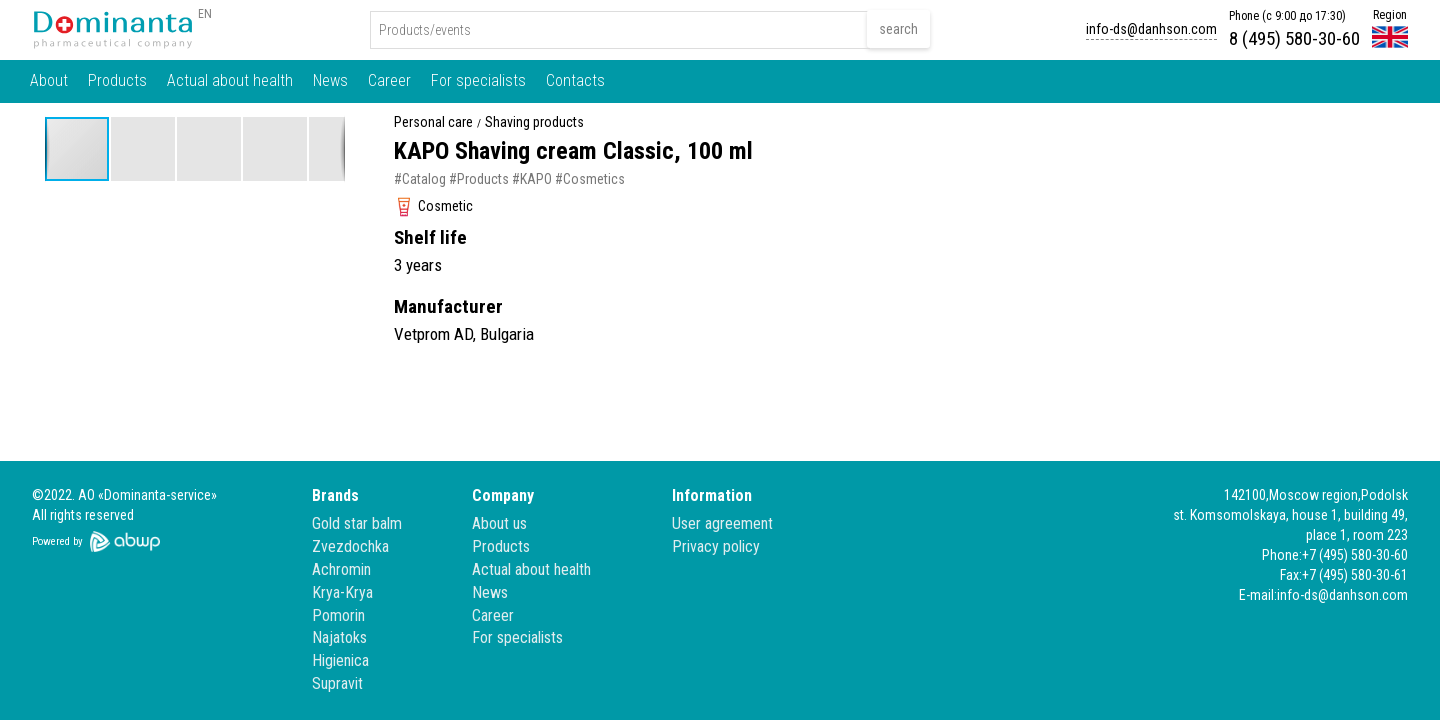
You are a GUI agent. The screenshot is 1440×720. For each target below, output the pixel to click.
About (49, 80)
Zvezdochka (350, 546)
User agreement (722, 523)
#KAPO (532, 179)
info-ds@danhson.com (1151, 29)
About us (499, 523)
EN (205, 14)
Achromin (341, 569)
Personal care (433, 122)
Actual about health (230, 80)
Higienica (340, 660)
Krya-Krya (342, 592)
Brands (335, 495)
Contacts (575, 80)
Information (712, 495)
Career (389, 80)
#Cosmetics (590, 179)
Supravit (337, 683)
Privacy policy (716, 546)
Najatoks (339, 637)
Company (503, 495)
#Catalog (420, 179)
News (330, 80)
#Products (479, 179)
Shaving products (534, 122)
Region (1390, 15)
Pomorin (338, 615)
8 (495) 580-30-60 (1294, 38)
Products (117, 80)
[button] (144, 149)
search (898, 29)
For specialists (478, 80)
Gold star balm (357, 523)
